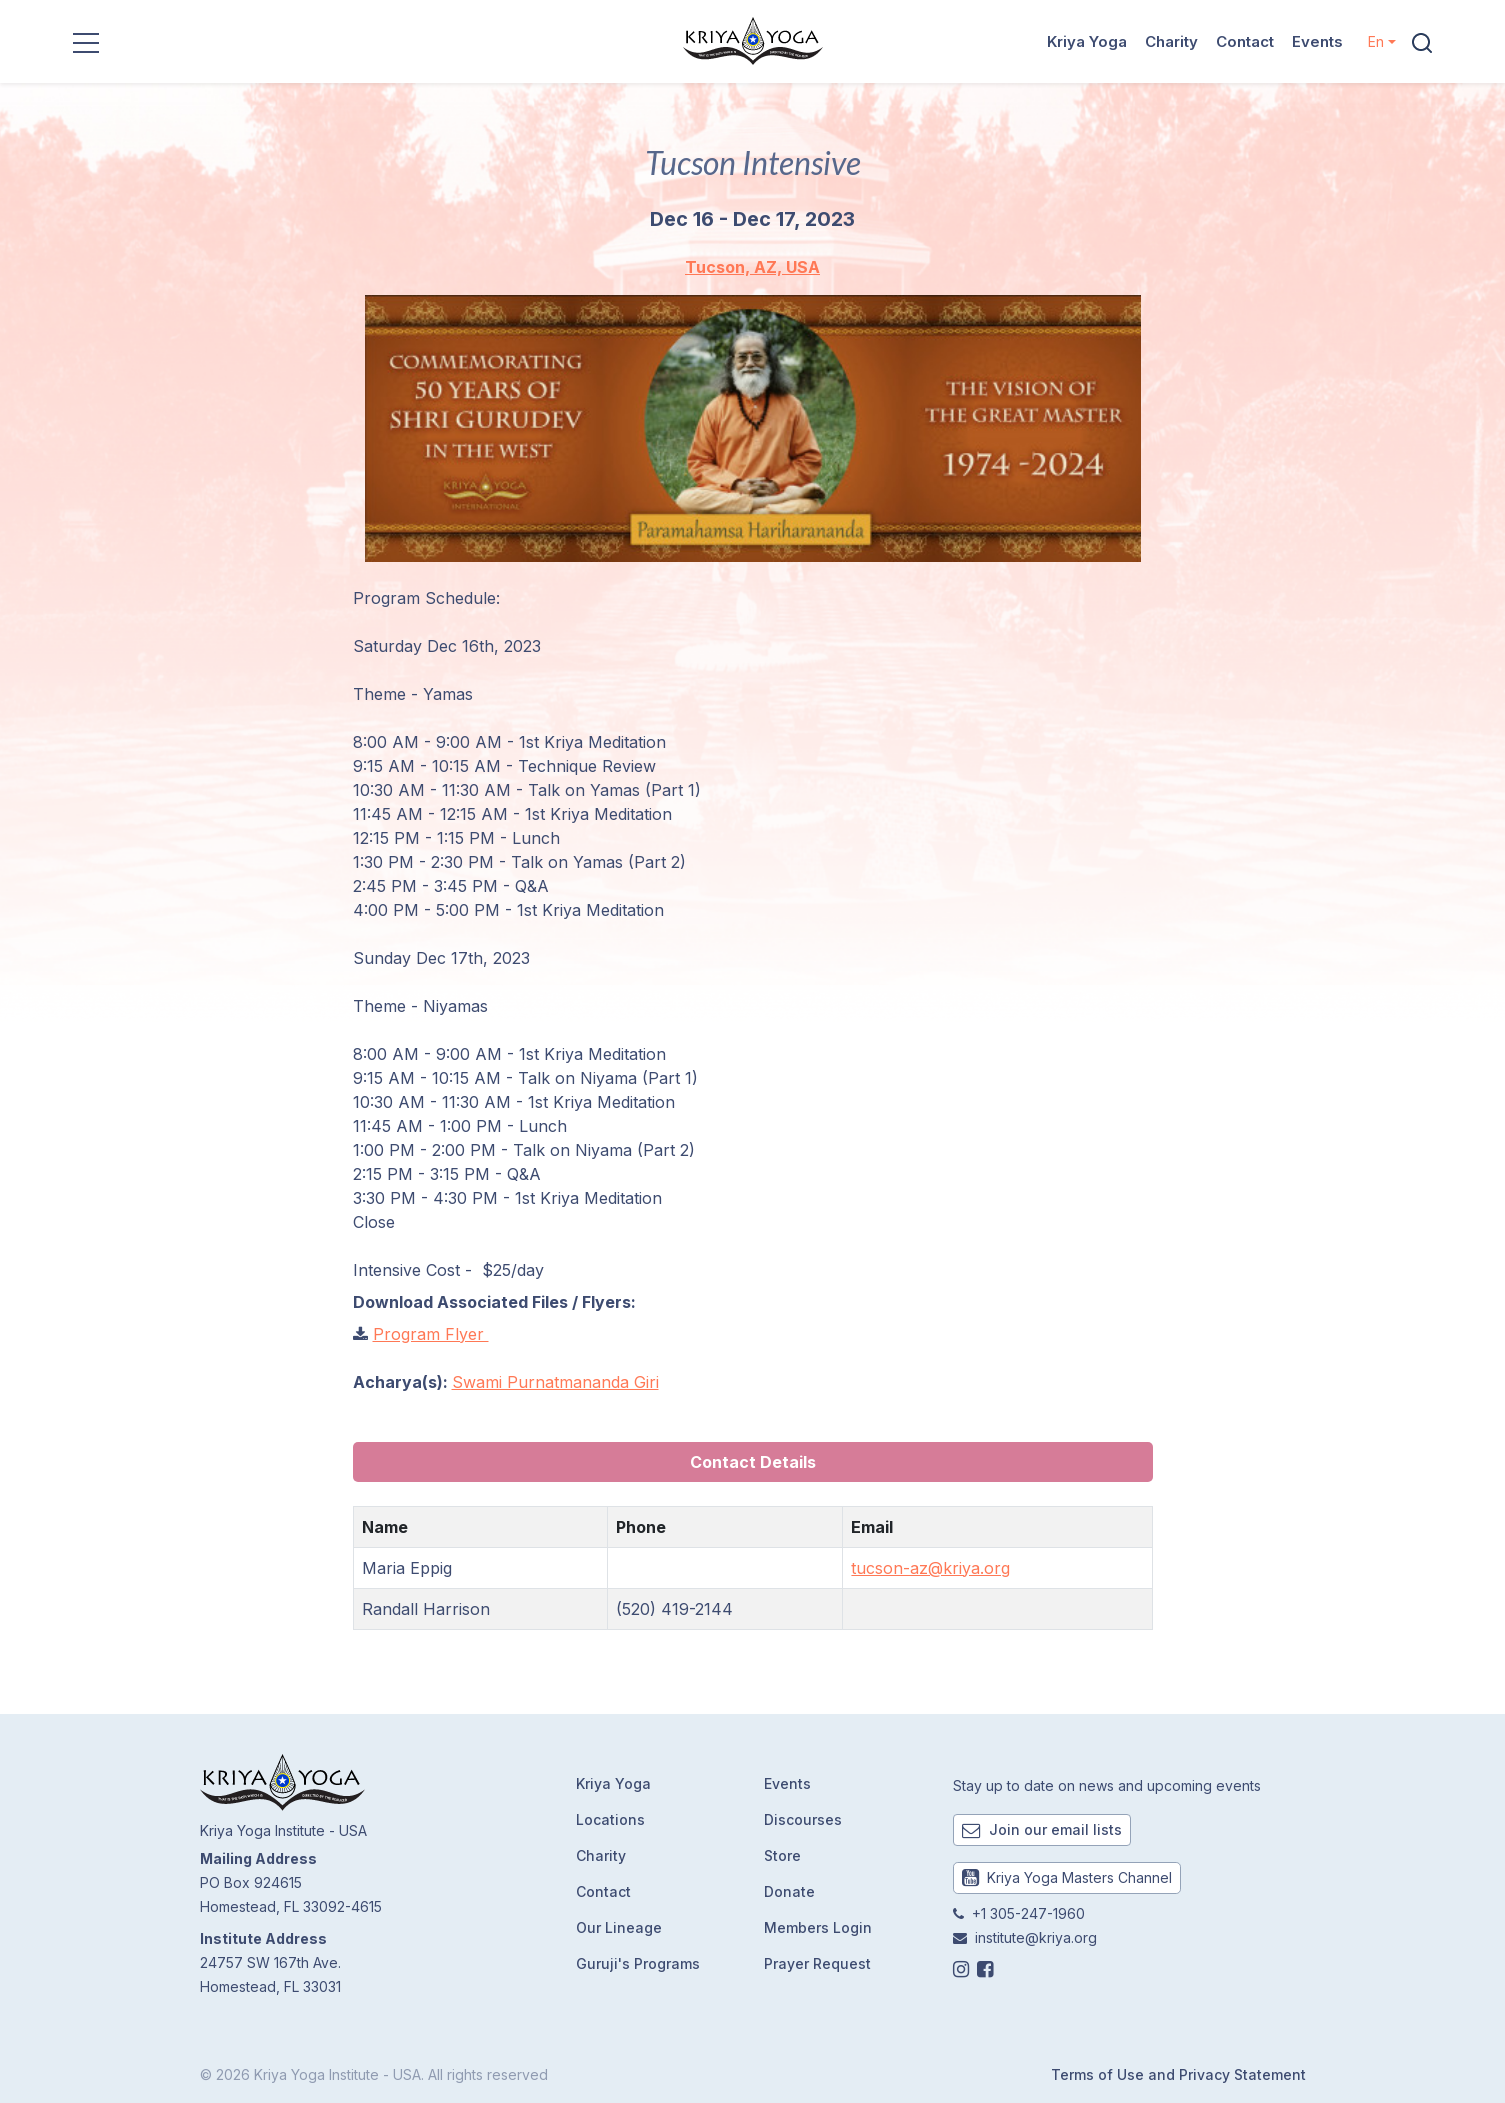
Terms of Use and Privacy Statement (1178, 2074)
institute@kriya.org (1036, 1937)
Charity (1171, 41)
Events (1317, 41)
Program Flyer (431, 1334)
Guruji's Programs (638, 1963)
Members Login (818, 1927)
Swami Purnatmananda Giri (555, 1382)
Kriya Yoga (1087, 41)
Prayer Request (817, 1963)
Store (782, 1855)
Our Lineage (619, 1927)
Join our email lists (1042, 1829)
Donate (789, 1891)
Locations (610, 1819)
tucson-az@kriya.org (930, 1568)
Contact (1245, 41)
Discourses (803, 1819)
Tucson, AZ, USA (752, 267)
